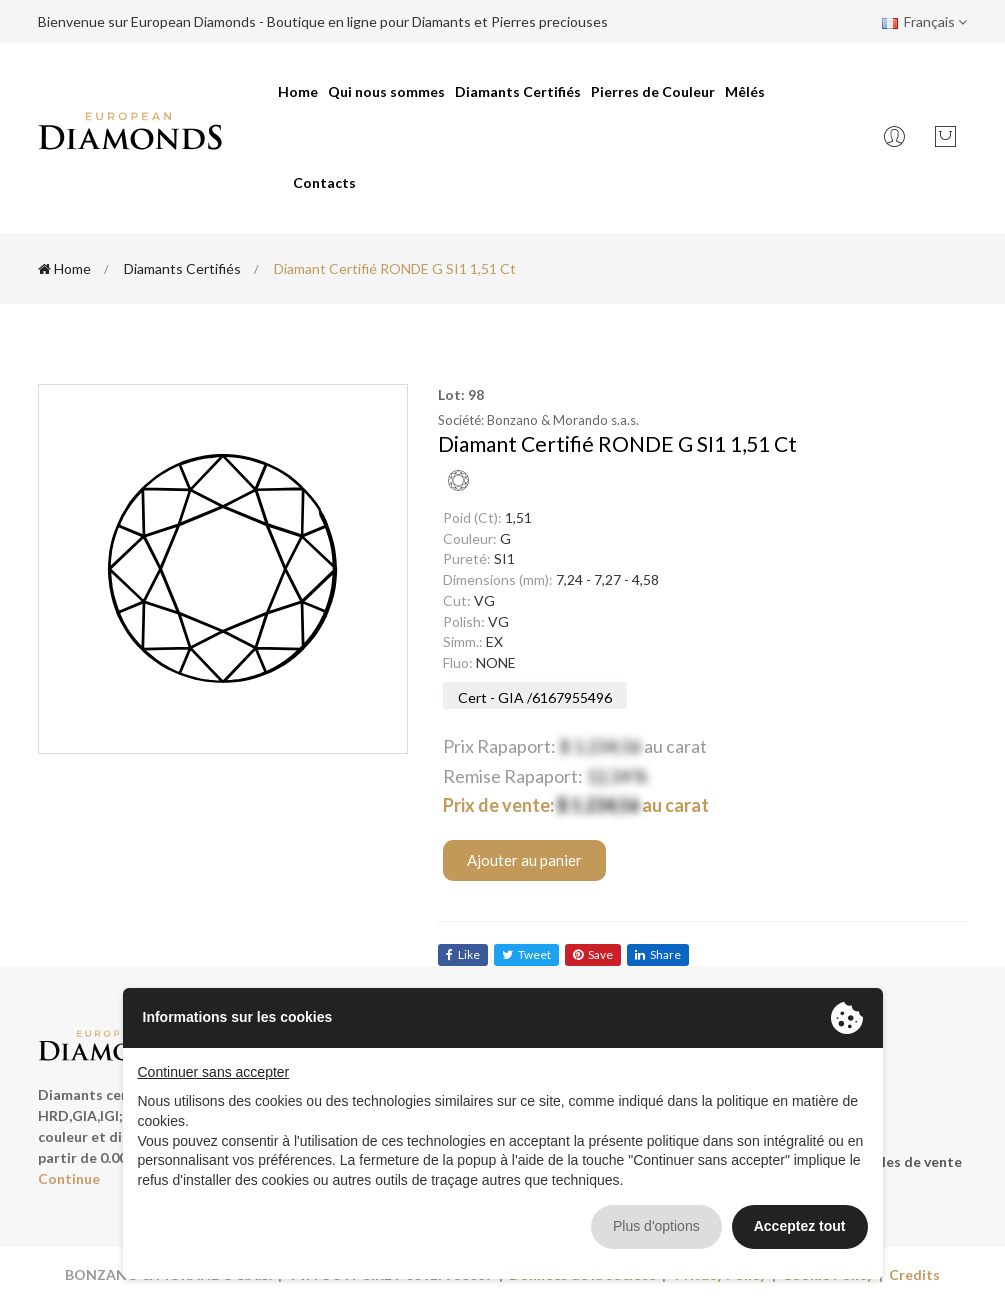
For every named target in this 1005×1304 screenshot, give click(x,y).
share (658, 954)
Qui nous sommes (386, 91)
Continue (69, 1178)
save (593, 954)
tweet (526, 954)
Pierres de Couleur (653, 91)
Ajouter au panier (524, 860)
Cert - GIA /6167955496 (535, 697)
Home (298, 91)
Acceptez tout (800, 1226)
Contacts (324, 182)
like (463, 954)
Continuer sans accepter (214, 1072)
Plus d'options (656, 1226)
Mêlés (745, 91)
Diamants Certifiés (518, 91)
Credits (914, 1274)
